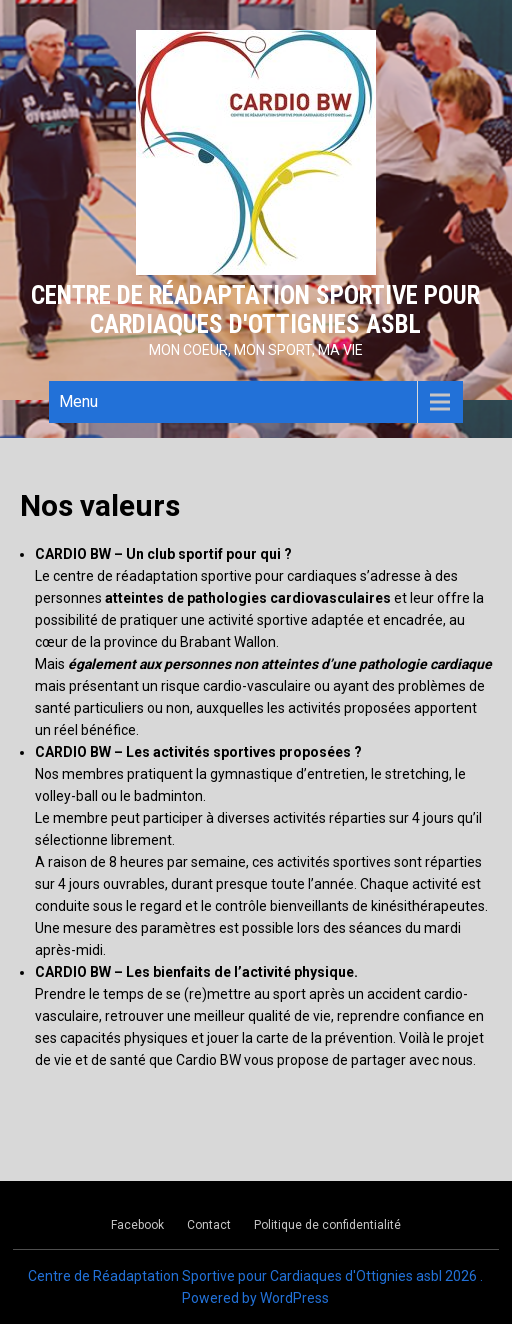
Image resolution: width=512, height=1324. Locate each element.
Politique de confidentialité (327, 1225)
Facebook (137, 1225)
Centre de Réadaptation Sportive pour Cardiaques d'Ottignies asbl (255, 310)
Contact (209, 1225)
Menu (78, 401)
